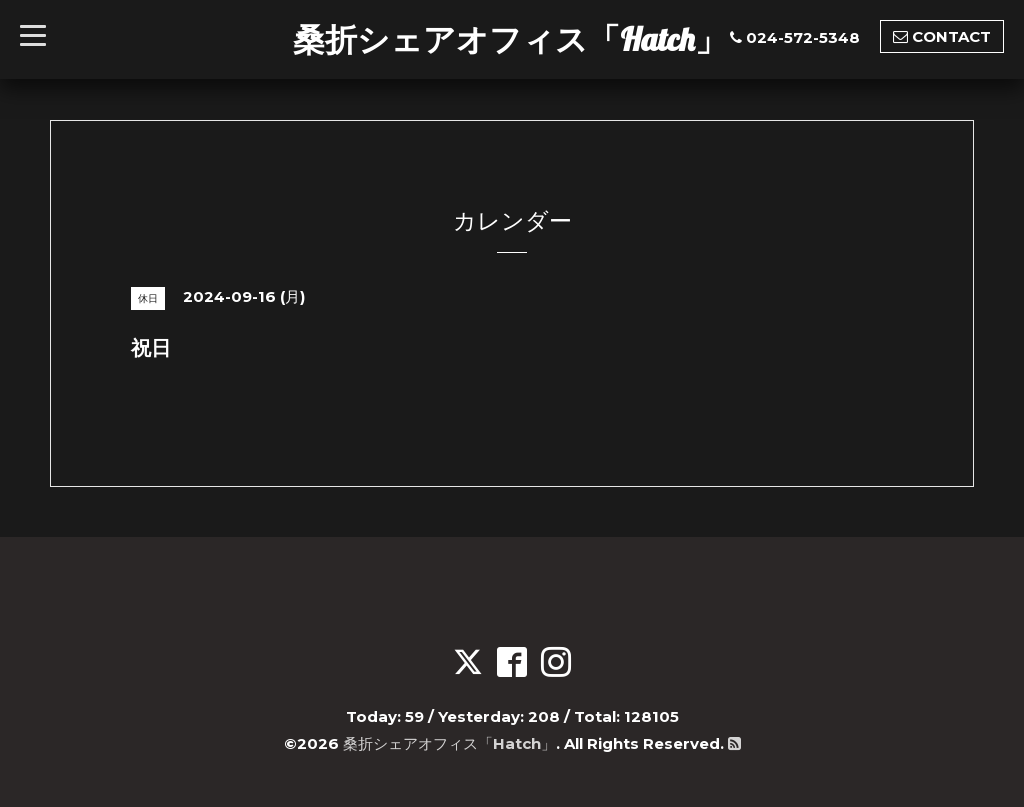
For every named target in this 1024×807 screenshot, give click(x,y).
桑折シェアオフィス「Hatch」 (510, 39)
